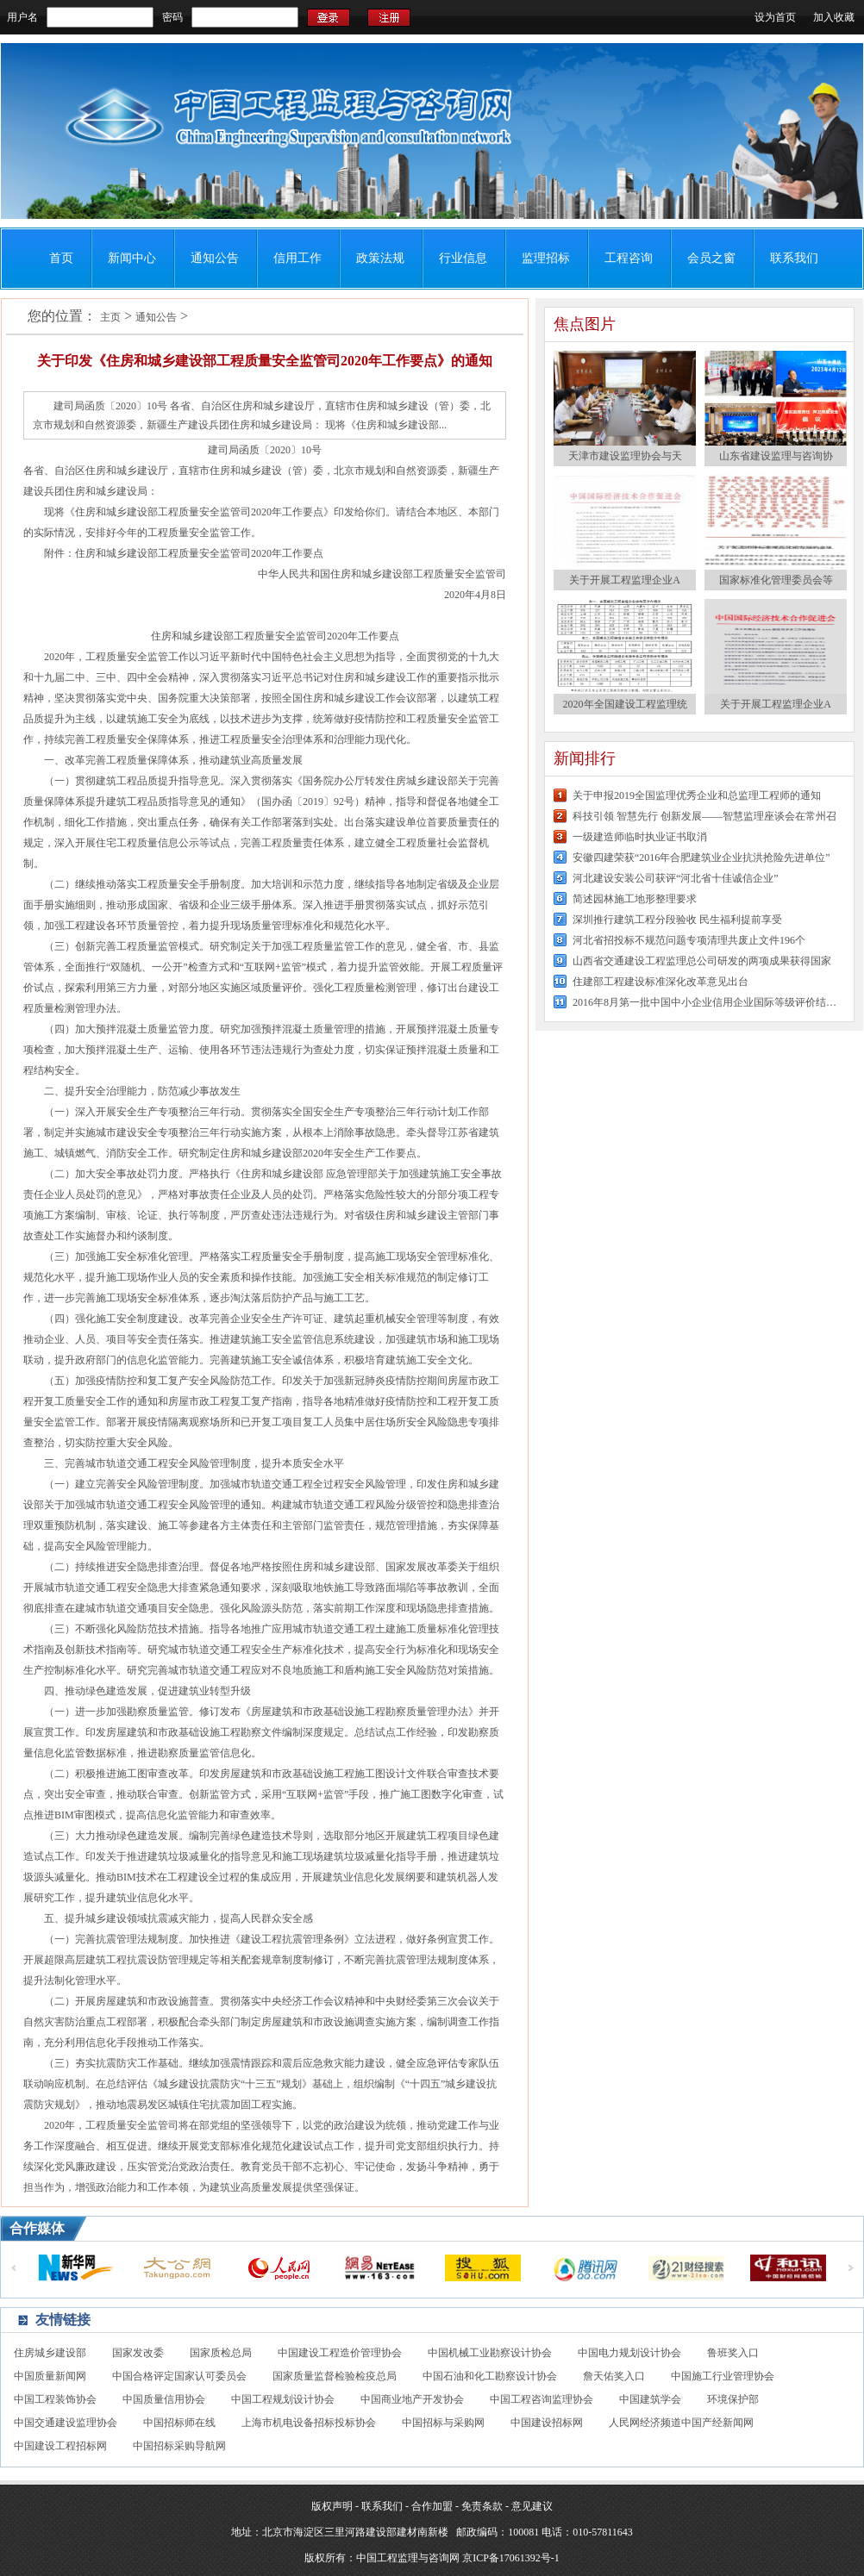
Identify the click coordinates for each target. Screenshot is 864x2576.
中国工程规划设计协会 (283, 2399)
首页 (61, 258)
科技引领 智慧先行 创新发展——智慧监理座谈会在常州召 (704, 816)
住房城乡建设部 (50, 2353)
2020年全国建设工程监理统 (625, 704)
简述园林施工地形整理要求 (635, 899)
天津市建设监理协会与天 (625, 456)
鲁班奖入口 (733, 2353)
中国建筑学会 (650, 2399)
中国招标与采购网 (443, 2423)
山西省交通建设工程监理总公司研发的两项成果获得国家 (702, 961)
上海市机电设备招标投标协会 (308, 2423)
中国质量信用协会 (163, 2399)
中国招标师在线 (179, 2423)
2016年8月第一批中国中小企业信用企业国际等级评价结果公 (706, 1002)
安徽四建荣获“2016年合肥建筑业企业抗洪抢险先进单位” (701, 857)
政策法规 (380, 258)
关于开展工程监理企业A (624, 580)
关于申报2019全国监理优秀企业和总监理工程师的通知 (697, 795)
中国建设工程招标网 (60, 2446)
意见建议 (532, 2506)
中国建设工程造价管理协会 (340, 2353)
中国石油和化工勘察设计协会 (490, 2376)
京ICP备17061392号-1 (511, 2558)
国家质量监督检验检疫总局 (334, 2376)
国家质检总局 (221, 2353)
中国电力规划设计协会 (629, 2353)
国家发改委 (138, 2353)
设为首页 (775, 17)
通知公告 (215, 258)
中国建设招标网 (546, 2423)
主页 (110, 317)
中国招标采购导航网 (179, 2446)
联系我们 (794, 258)
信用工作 (297, 258)
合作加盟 (432, 2506)
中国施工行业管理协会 (722, 2376)
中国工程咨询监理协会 (541, 2399)
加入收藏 (834, 17)
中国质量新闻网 (50, 2376)
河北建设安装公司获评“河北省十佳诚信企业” (676, 878)
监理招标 (546, 258)
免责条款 (482, 2506)
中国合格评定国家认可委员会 (179, 2376)
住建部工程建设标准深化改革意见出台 (660, 982)
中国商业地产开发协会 (412, 2399)
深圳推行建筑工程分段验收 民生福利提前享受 (677, 920)
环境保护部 (733, 2399)
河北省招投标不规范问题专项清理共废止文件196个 (689, 940)
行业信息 (463, 258)
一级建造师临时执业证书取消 (640, 837)
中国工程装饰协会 (55, 2399)
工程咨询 (628, 258)
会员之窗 (711, 258)
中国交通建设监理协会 (65, 2423)
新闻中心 (132, 258)
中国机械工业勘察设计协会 (490, 2353)
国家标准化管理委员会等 (776, 580)
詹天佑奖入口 (614, 2376)
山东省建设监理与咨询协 (776, 456)
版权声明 (332, 2506)
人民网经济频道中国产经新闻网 (681, 2423)
